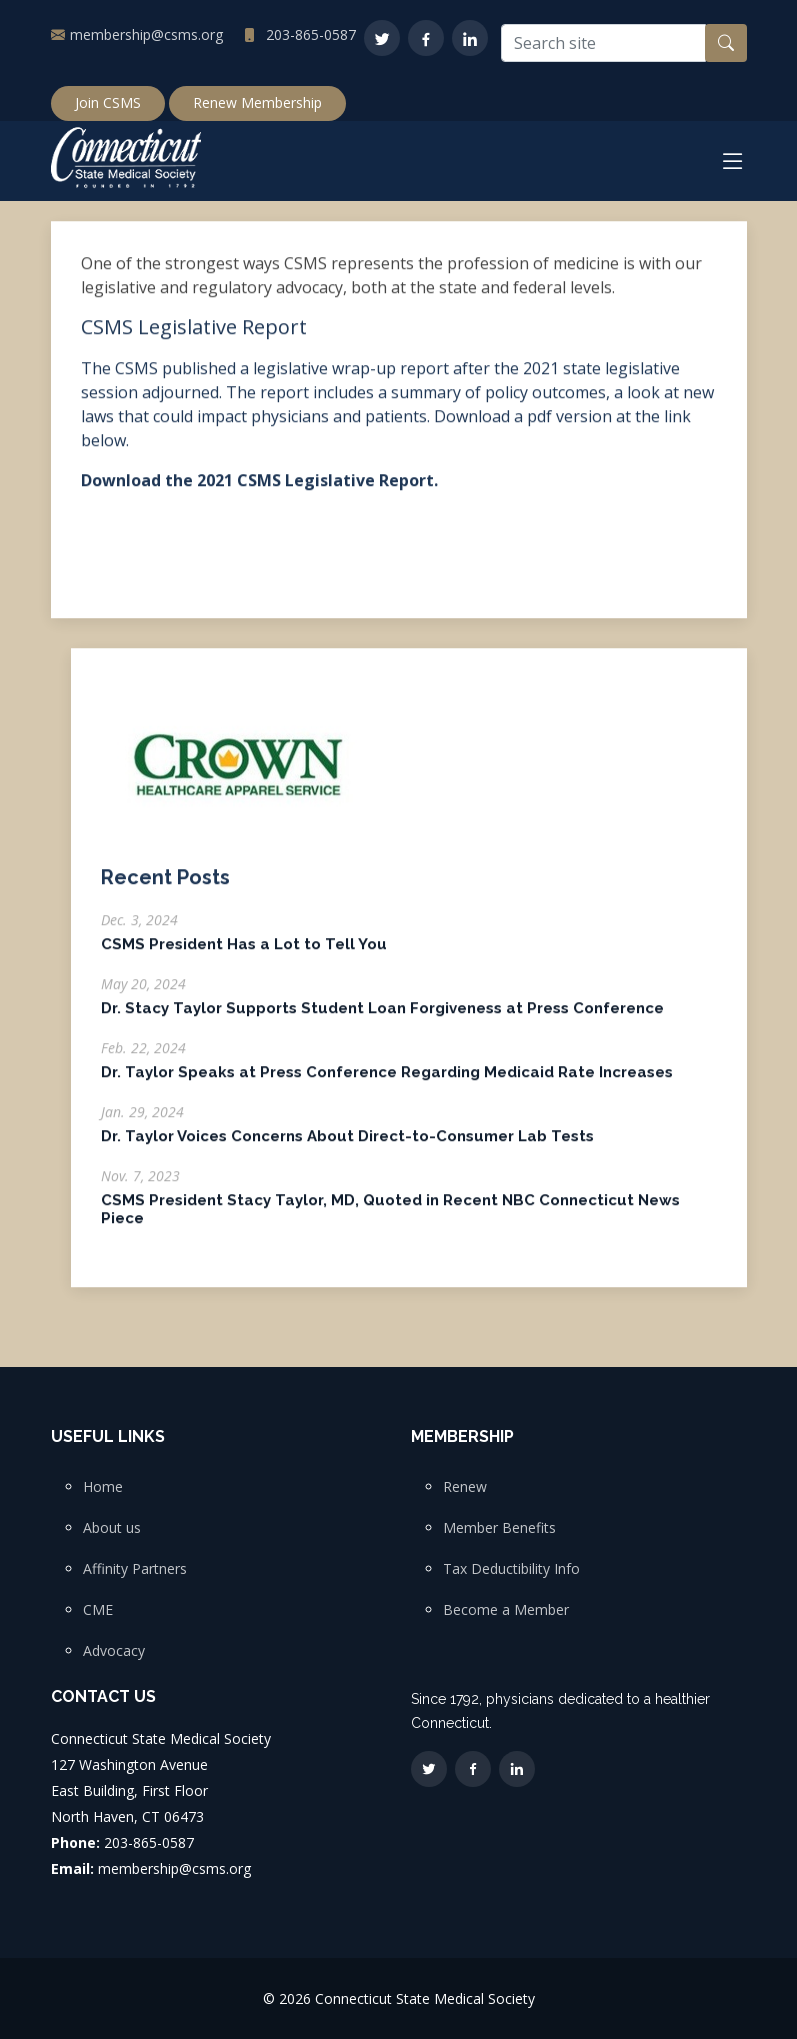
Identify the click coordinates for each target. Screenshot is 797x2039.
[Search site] (603, 43)
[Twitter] (382, 38)
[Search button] (726, 43)
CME (98, 1610)
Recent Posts (165, 888)
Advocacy (114, 1651)
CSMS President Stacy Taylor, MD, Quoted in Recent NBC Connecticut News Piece (390, 1220)
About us (112, 1528)
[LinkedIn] (470, 38)
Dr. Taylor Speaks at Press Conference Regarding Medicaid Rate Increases (387, 1083)
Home (103, 1487)
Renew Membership (257, 102)
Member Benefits (499, 1528)
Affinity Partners (135, 1569)
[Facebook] (426, 38)
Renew (465, 1487)
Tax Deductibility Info (511, 1569)
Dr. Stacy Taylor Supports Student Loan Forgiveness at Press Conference (382, 1019)
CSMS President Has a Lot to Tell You (244, 955)
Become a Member (506, 1610)
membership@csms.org (146, 34)
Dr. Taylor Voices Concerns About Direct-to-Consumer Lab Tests (347, 1147)
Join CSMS (108, 102)
